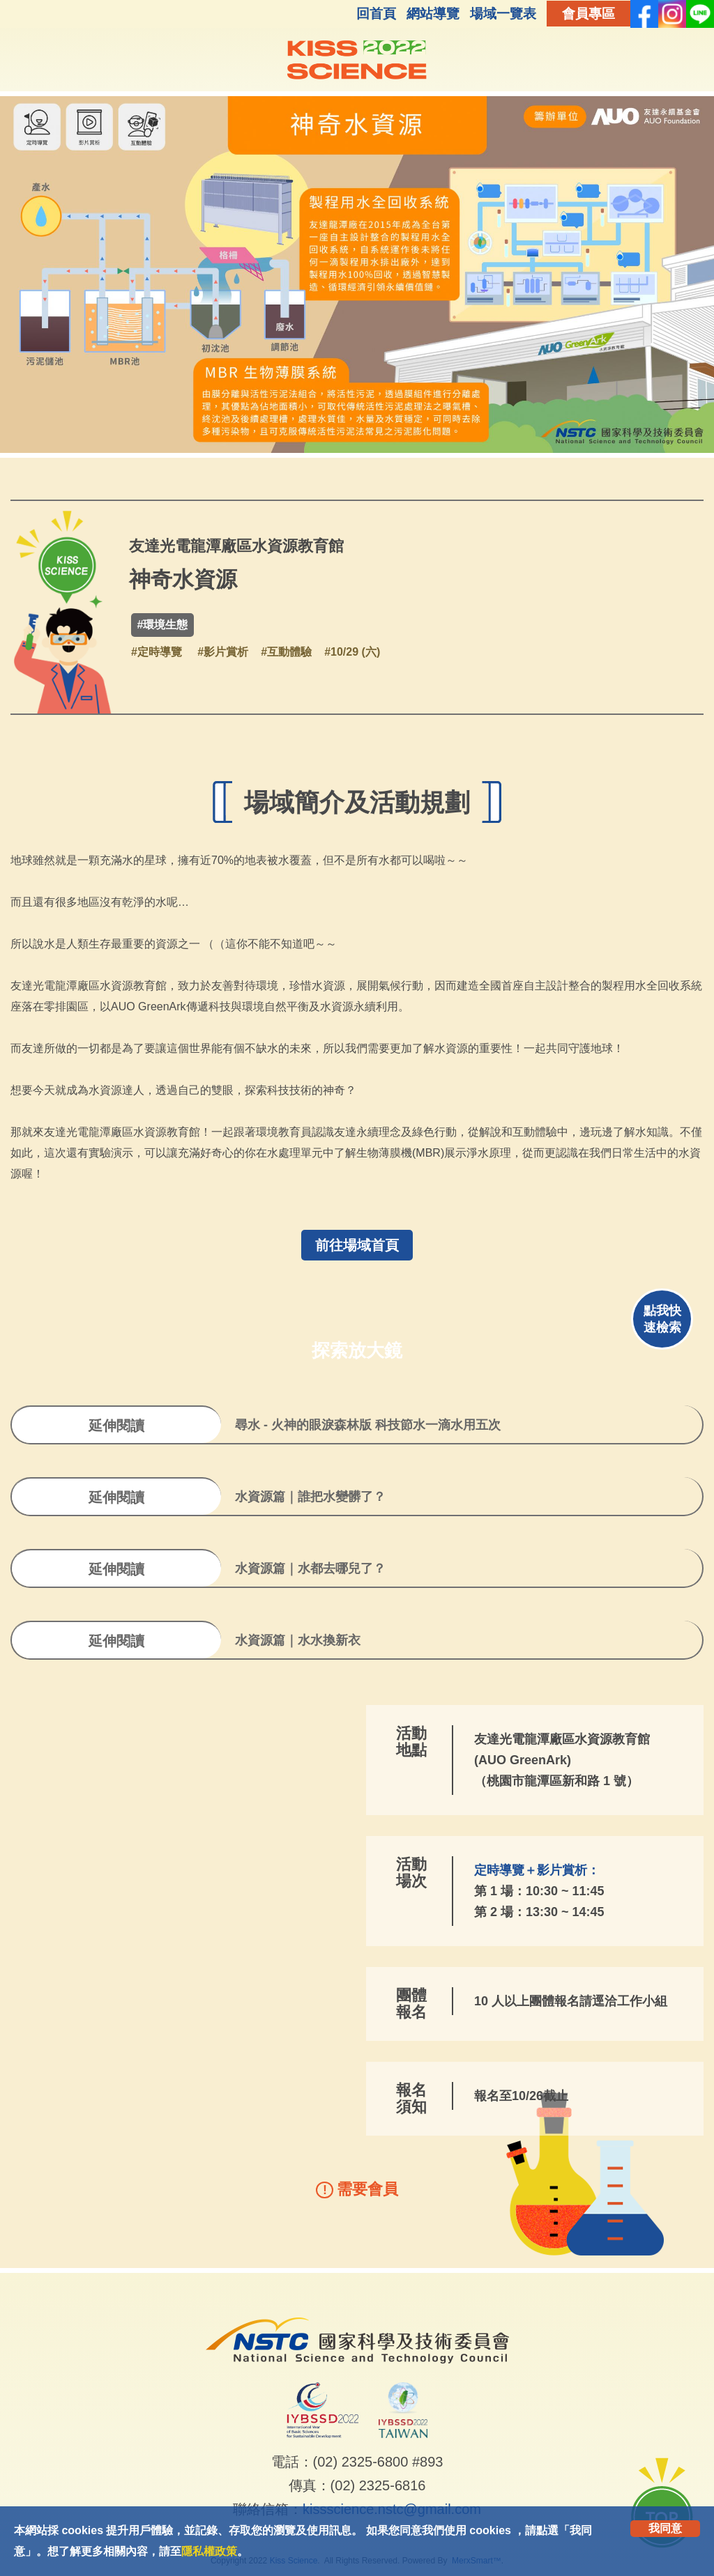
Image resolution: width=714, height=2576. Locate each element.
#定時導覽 (156, 652)
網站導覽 (433, 13)
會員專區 (588, 13)
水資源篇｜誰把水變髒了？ (310, 1497)
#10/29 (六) (352, 652)
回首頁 (376, 13)
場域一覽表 (503, 13)
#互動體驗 (286, 652)
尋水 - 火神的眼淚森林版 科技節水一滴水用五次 (368, 1425)
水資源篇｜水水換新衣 (297, 1640)
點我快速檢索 (662, 1319)
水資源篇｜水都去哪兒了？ (310, 1568)
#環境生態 (162, 625)
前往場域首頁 (357, 1245)
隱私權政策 (209, 2551)
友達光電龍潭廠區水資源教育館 (236, 546)
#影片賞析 (222, 652)
